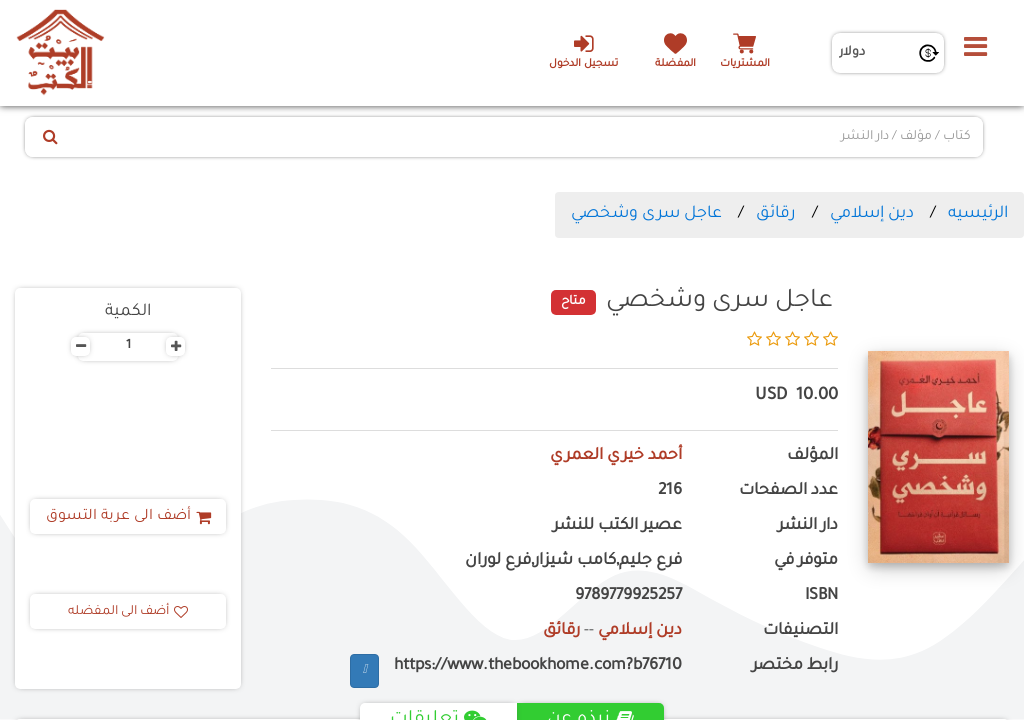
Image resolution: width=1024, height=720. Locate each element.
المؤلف (812, 456)
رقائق (776, 214)
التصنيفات (800, 631)
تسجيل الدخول (583, 51)
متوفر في (806, 561)
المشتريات (745, 64)
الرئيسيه (978, 214)
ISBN (821, 596)
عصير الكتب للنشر (617, 526)
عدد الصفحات (788, 491)
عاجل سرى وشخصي (646, 214)
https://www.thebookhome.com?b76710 (538, 666)
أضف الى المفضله (128, 612)
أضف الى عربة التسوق (128, 517)
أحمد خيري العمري (616, 456)
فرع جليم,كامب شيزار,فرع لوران (573, 561)
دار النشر (808, 526)
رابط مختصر (795, 666)
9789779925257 (628, 596)
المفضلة (675, 64)
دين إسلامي (872, 214)
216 (670, 491)
